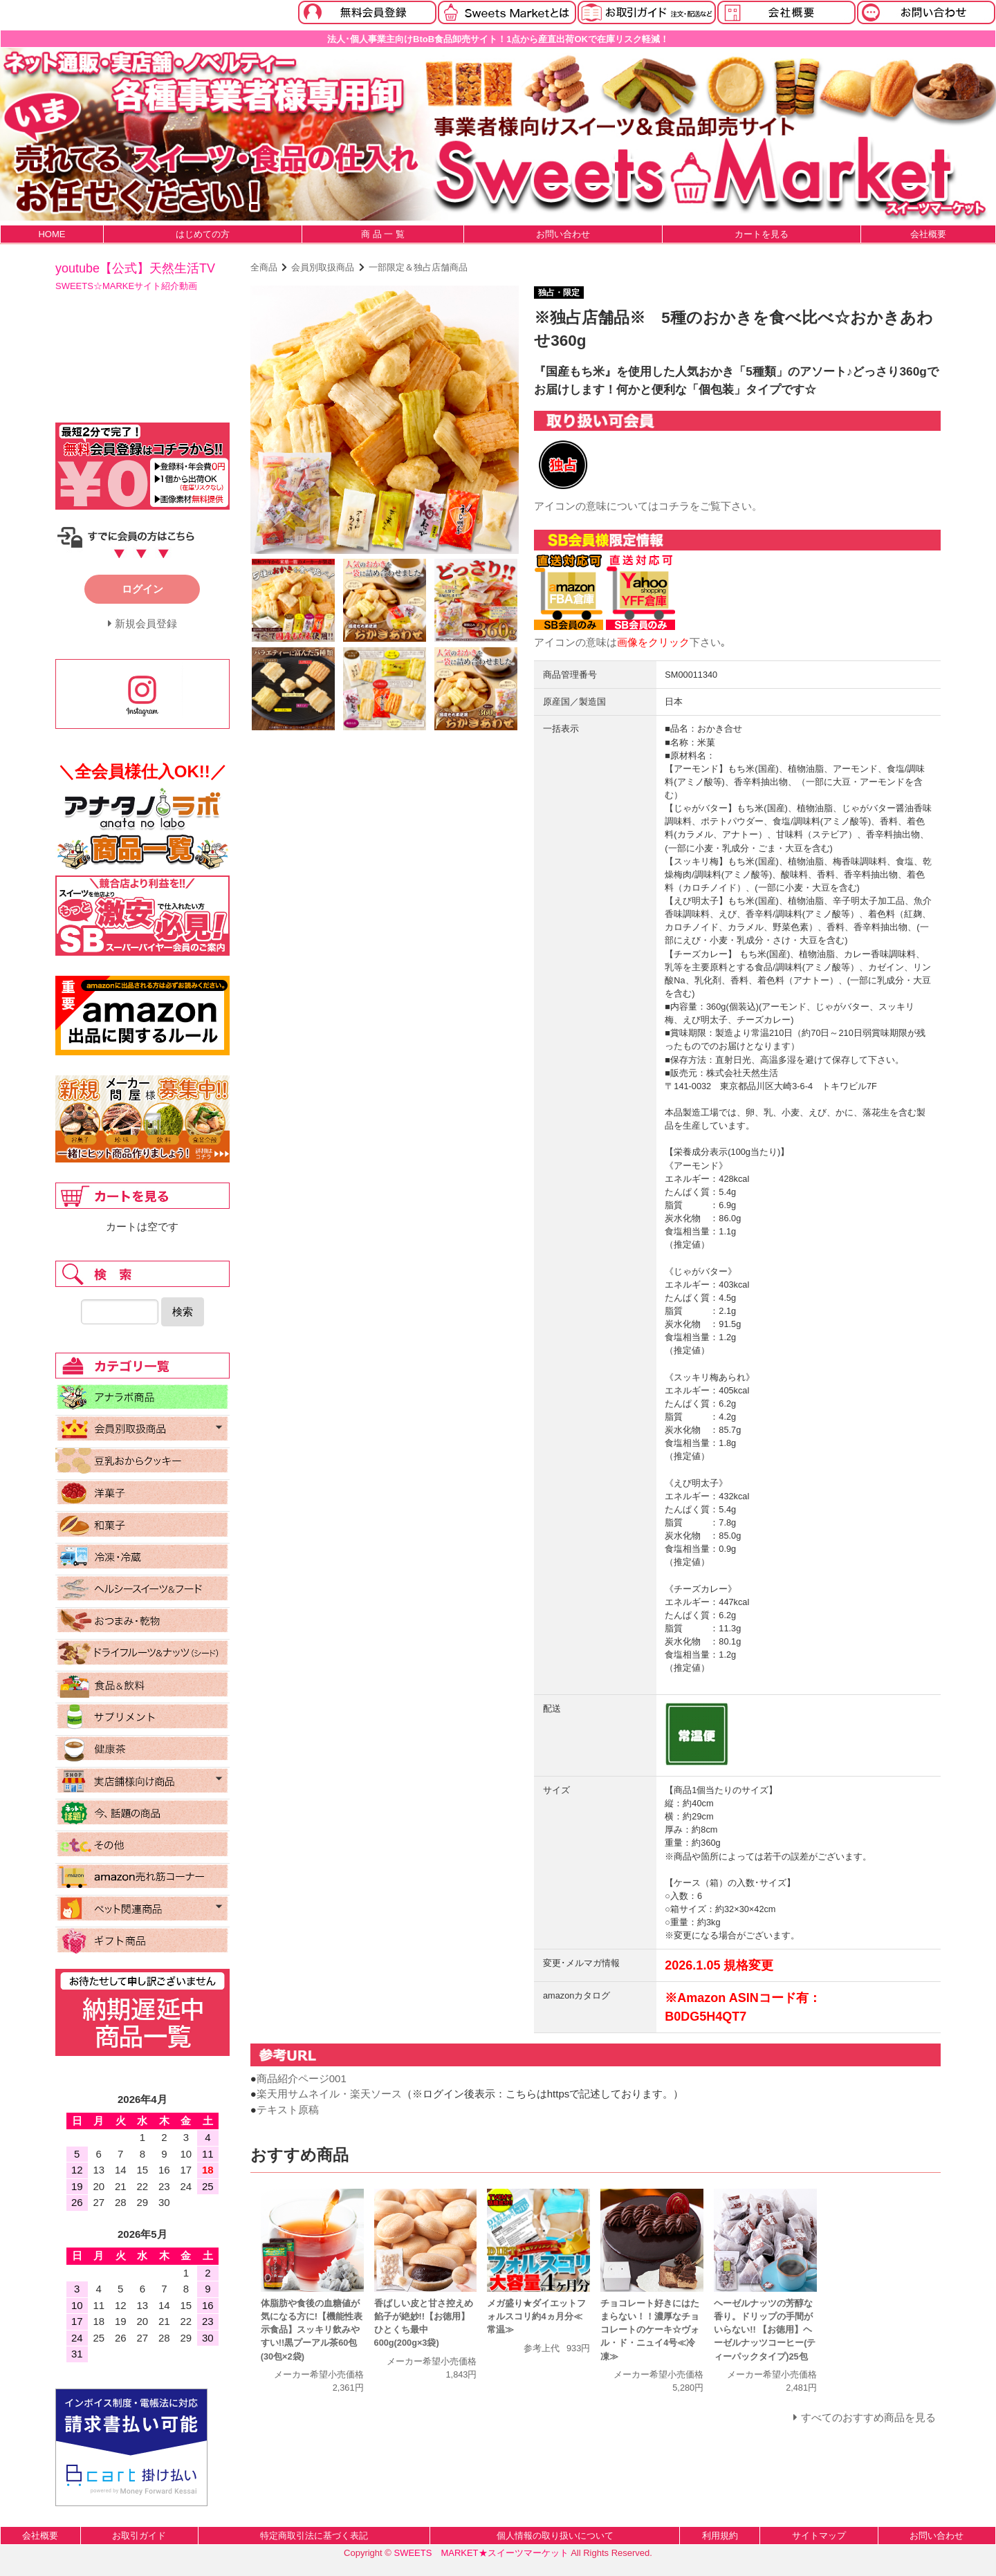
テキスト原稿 (288, 2109)
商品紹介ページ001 (302, 2078)
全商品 (263, 267)
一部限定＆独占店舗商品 (418, 267)
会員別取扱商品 (322, 267)
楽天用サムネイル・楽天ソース (329, 2094)
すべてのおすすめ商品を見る (868, 2417)
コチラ (674, 506)
